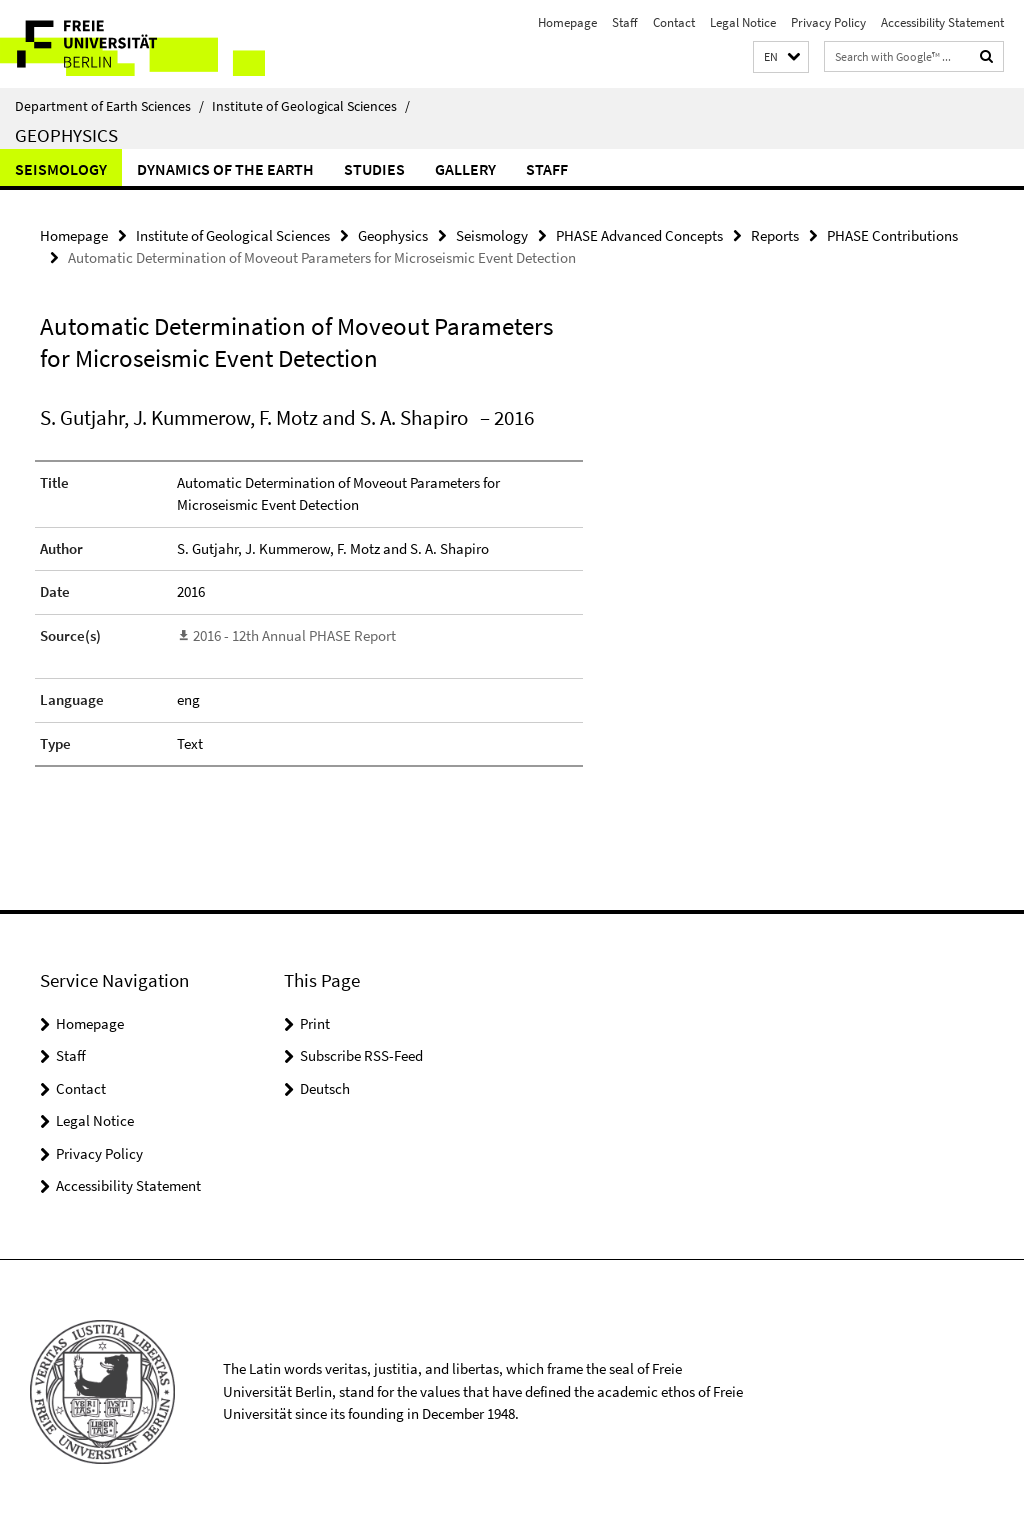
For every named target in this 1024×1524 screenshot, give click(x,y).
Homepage (567, 22)
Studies (374, 169)
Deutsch (325, 1088)
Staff (625, 22)
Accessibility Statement (942, 22)
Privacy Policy (828, 22)
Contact (674, 22)
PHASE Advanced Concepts (639, 235)
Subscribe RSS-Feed (361, 1055)
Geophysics (66, 135)
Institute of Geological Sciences (311, 106)
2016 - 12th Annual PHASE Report (294, 635)
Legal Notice (743, 22)
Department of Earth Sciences (109, 106)
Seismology (61, 169)
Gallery (465, 169)
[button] (781, 57)
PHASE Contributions (892, 235)
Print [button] (315, 1023)
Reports (775, 235)
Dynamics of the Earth (225, 169)
